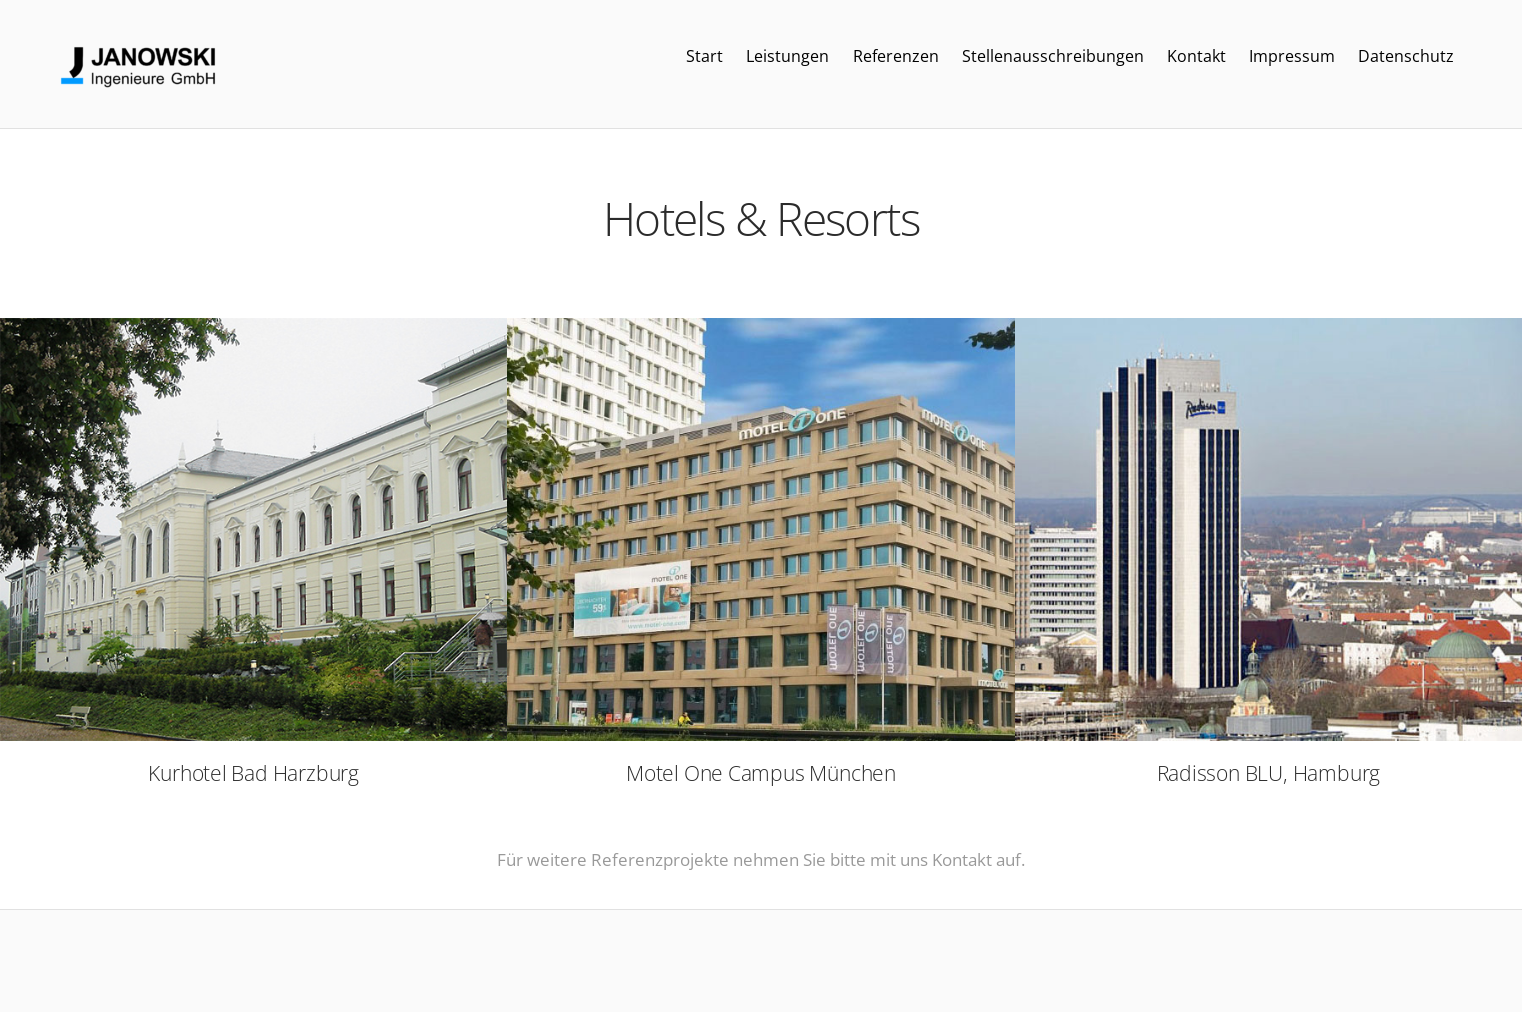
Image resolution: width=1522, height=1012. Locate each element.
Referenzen (896, 56)
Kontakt (1196, 56)
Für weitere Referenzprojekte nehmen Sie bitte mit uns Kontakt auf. (761, 859)
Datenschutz (1406, 56)
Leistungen (787, 56)
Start (704, 56)
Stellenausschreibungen (1053, 56)
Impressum (1292, 56)
